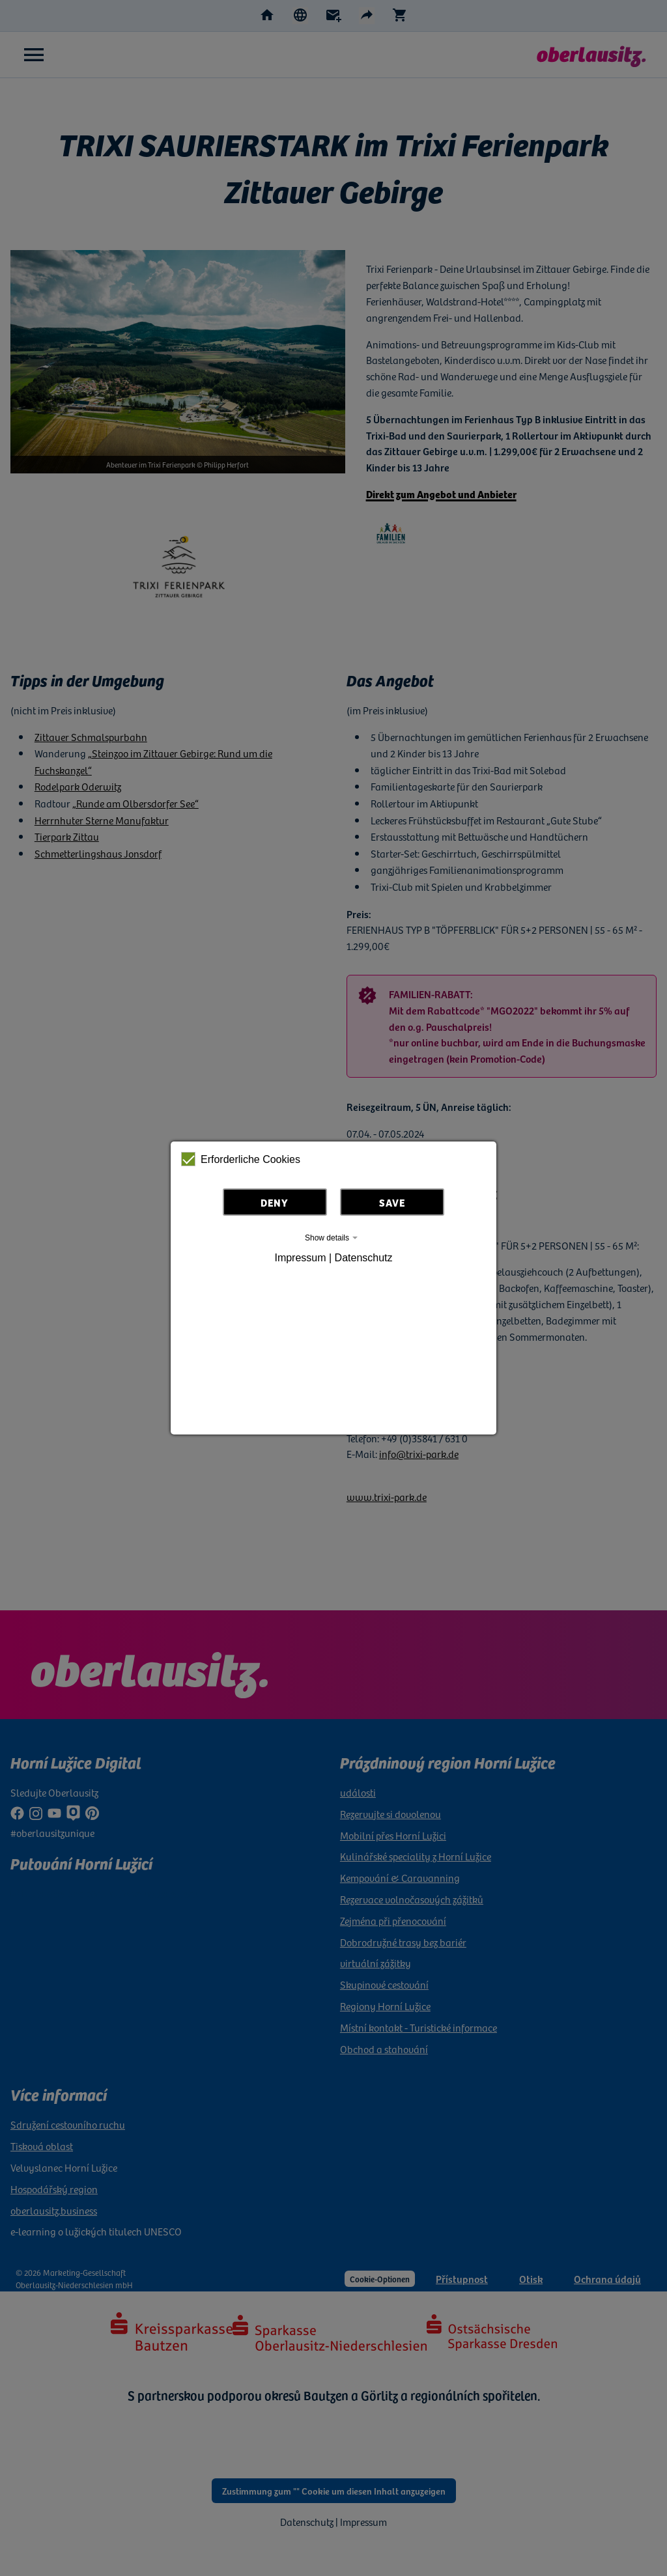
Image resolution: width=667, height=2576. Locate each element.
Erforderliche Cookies (240, 1159)
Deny (275, 1202)
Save (392, 1202)
